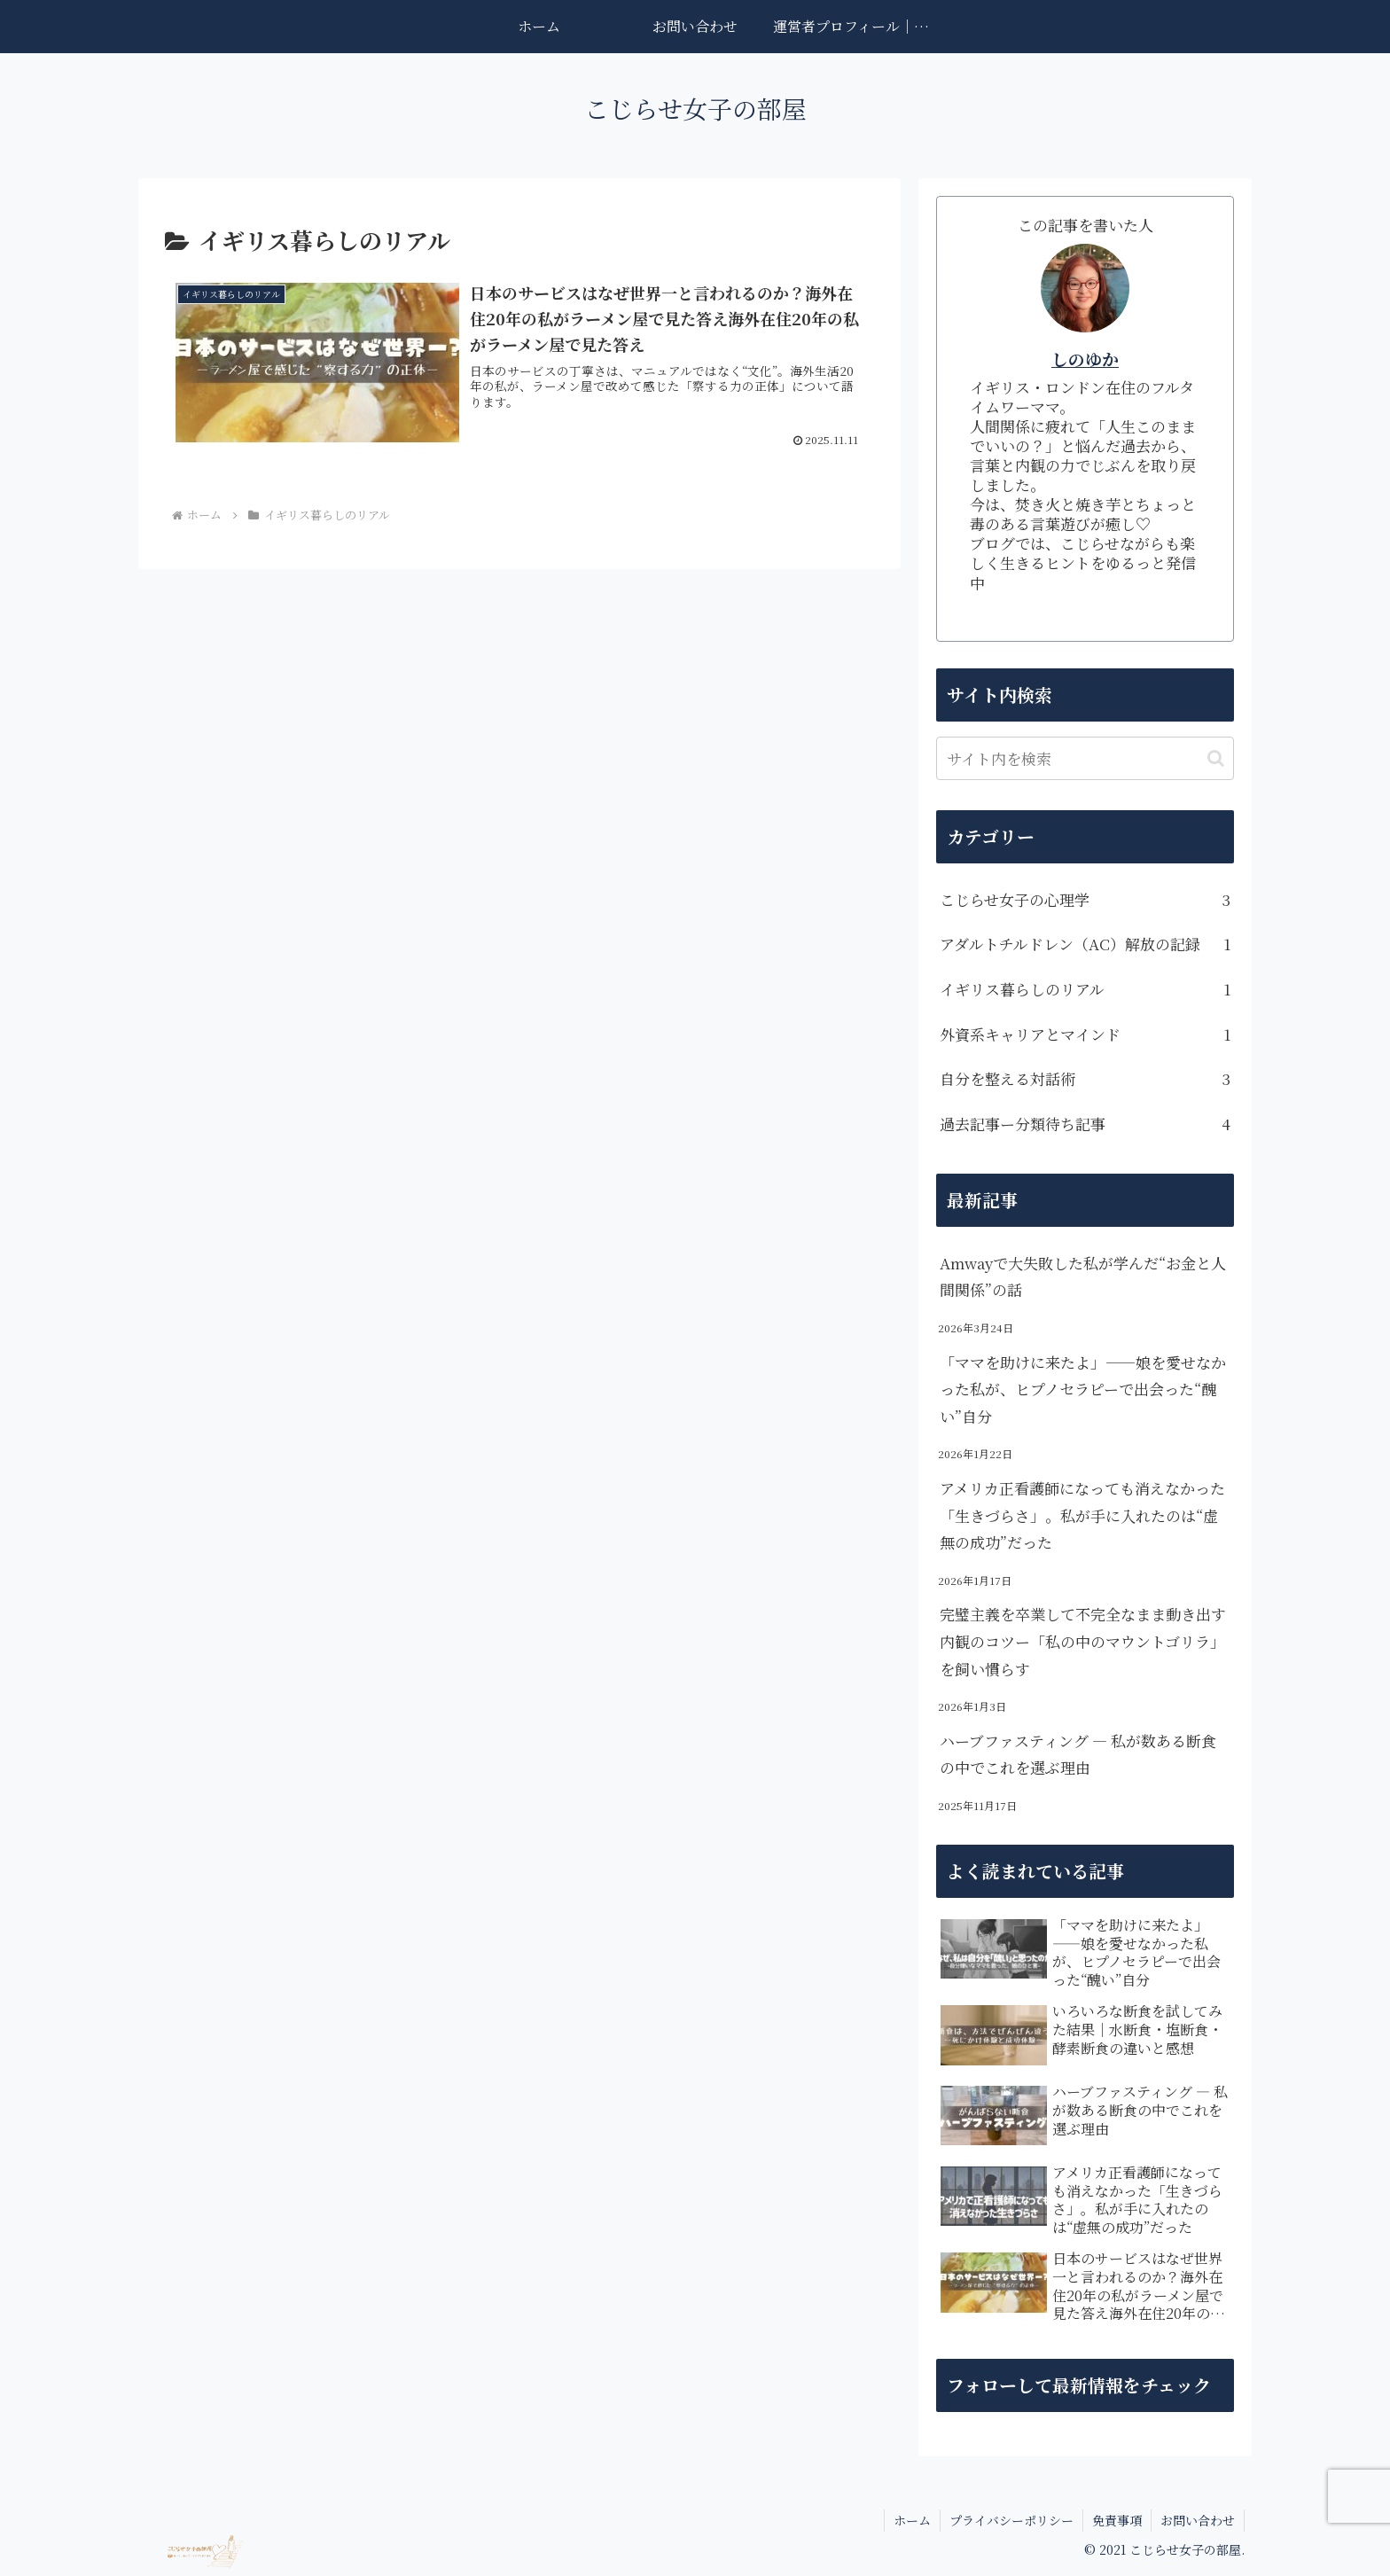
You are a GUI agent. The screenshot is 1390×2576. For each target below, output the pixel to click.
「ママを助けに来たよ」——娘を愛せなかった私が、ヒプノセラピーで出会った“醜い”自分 (1083, 1389)
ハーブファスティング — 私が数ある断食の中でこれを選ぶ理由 (1078, 1754)
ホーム (912, 2520)
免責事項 (1117, 2520)
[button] (1215, 758)
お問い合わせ (1197, 2520)
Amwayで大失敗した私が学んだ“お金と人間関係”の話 (1083, 1276)
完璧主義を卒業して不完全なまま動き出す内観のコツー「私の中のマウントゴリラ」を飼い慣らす (1083, 1641)
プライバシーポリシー (1011, 2520)
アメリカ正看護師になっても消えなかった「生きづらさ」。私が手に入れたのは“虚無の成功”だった (1082, 1515)
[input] (1085, 758)
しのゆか (1085, 359)
